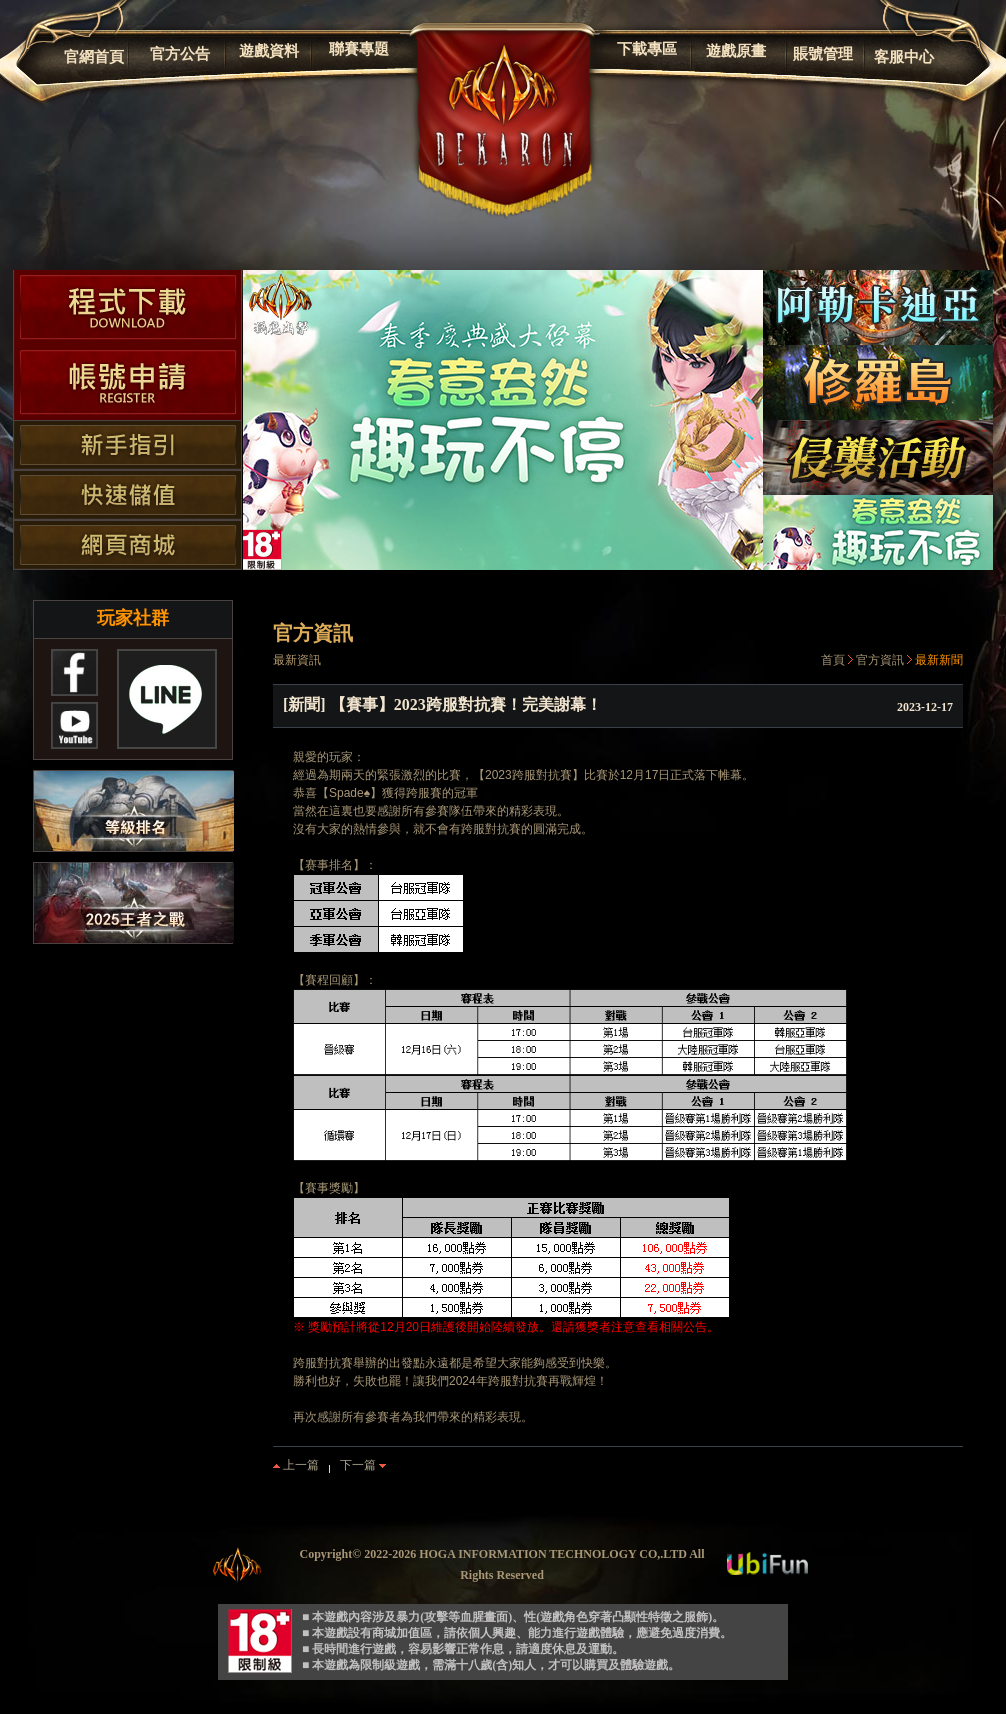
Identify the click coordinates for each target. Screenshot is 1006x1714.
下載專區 (647, 49)
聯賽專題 (359, 49)
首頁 (833, 660)
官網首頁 (94, 57)
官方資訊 (880, 660)
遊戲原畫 (736, 51)
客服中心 (904, 57)
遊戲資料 (269, 51)
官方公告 (180, 54)
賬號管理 (823, 54)
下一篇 (363, 1465)
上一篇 (296, 1465)
